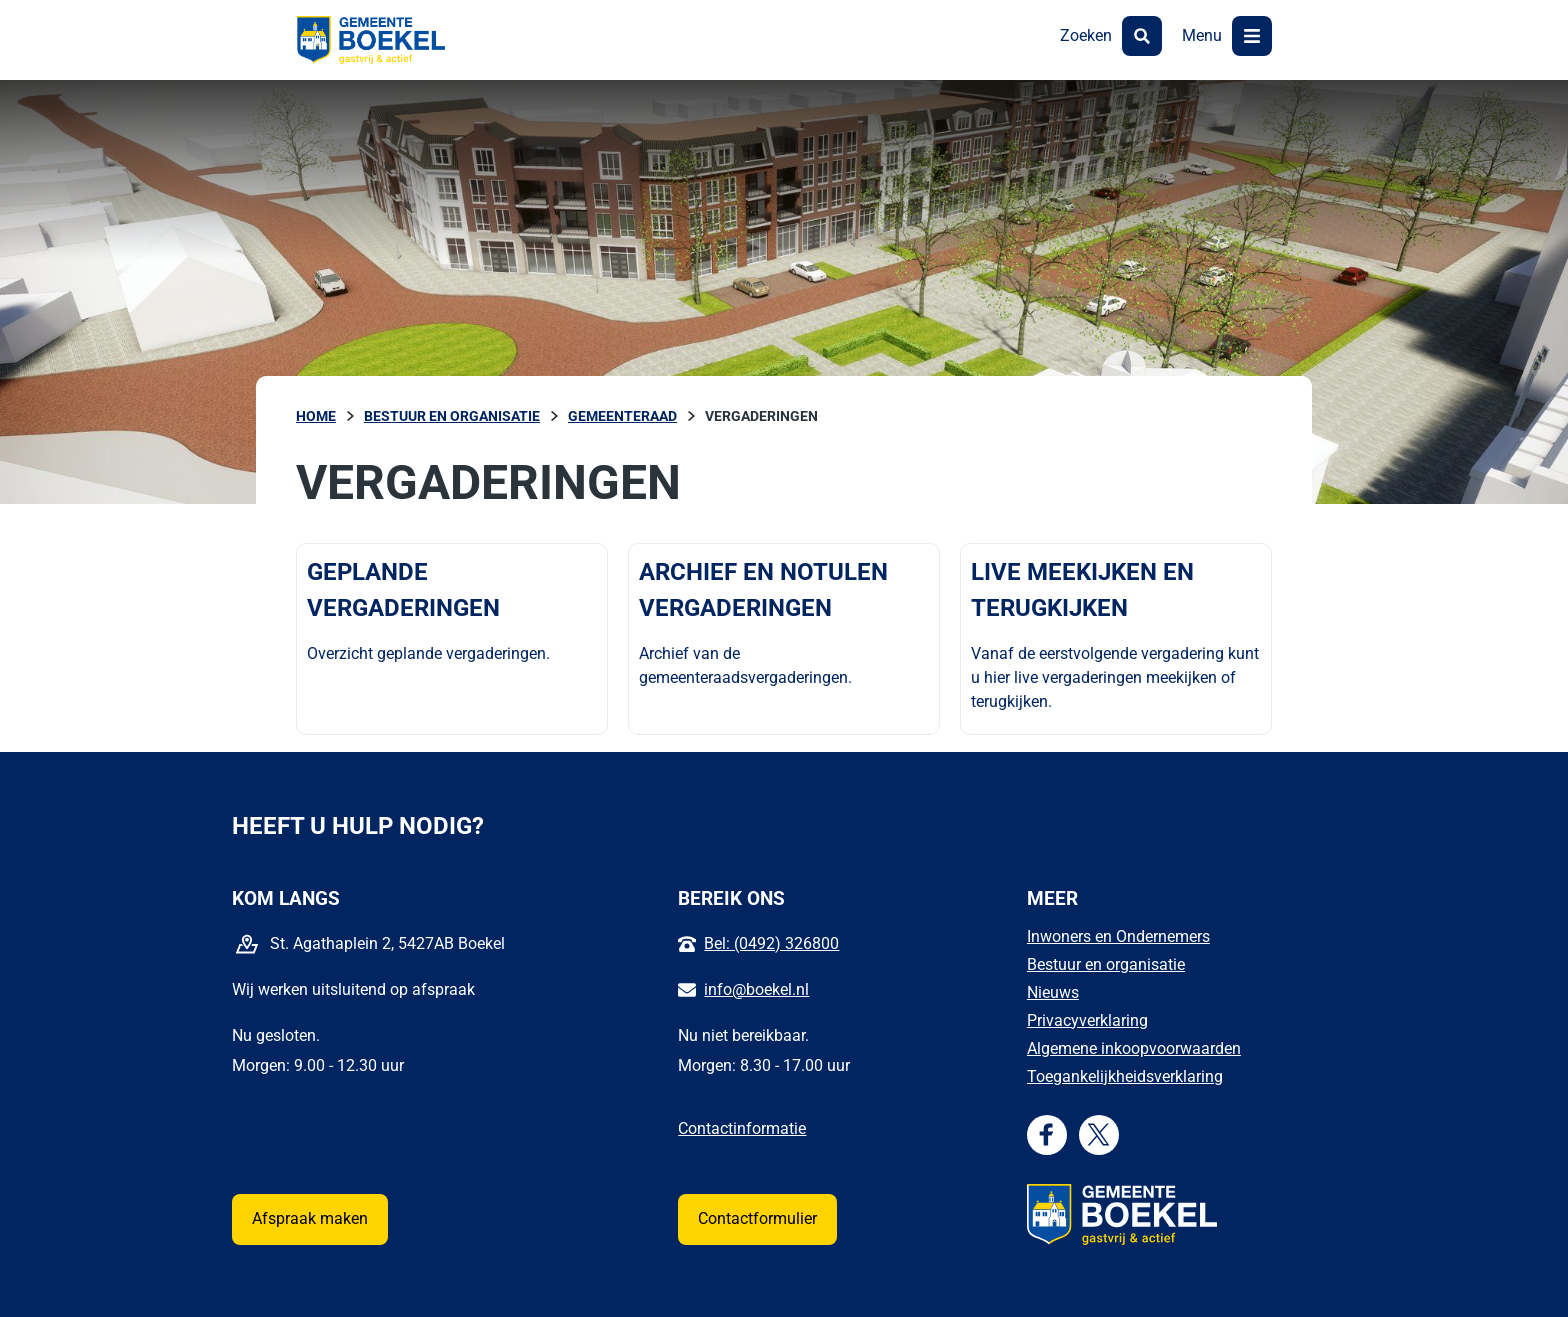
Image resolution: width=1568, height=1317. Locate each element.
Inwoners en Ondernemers (1118, 936)
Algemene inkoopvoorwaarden (1134, 1048)
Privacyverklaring (1087, 1020)
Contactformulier (757, 1218)
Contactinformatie (742, 1128)
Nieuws (1053, 992)
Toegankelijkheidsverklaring (1125, 1076)
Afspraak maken (310, 1218)
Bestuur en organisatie (1106, 964)
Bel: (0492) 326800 (771, 943)
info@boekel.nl (756, 989)
